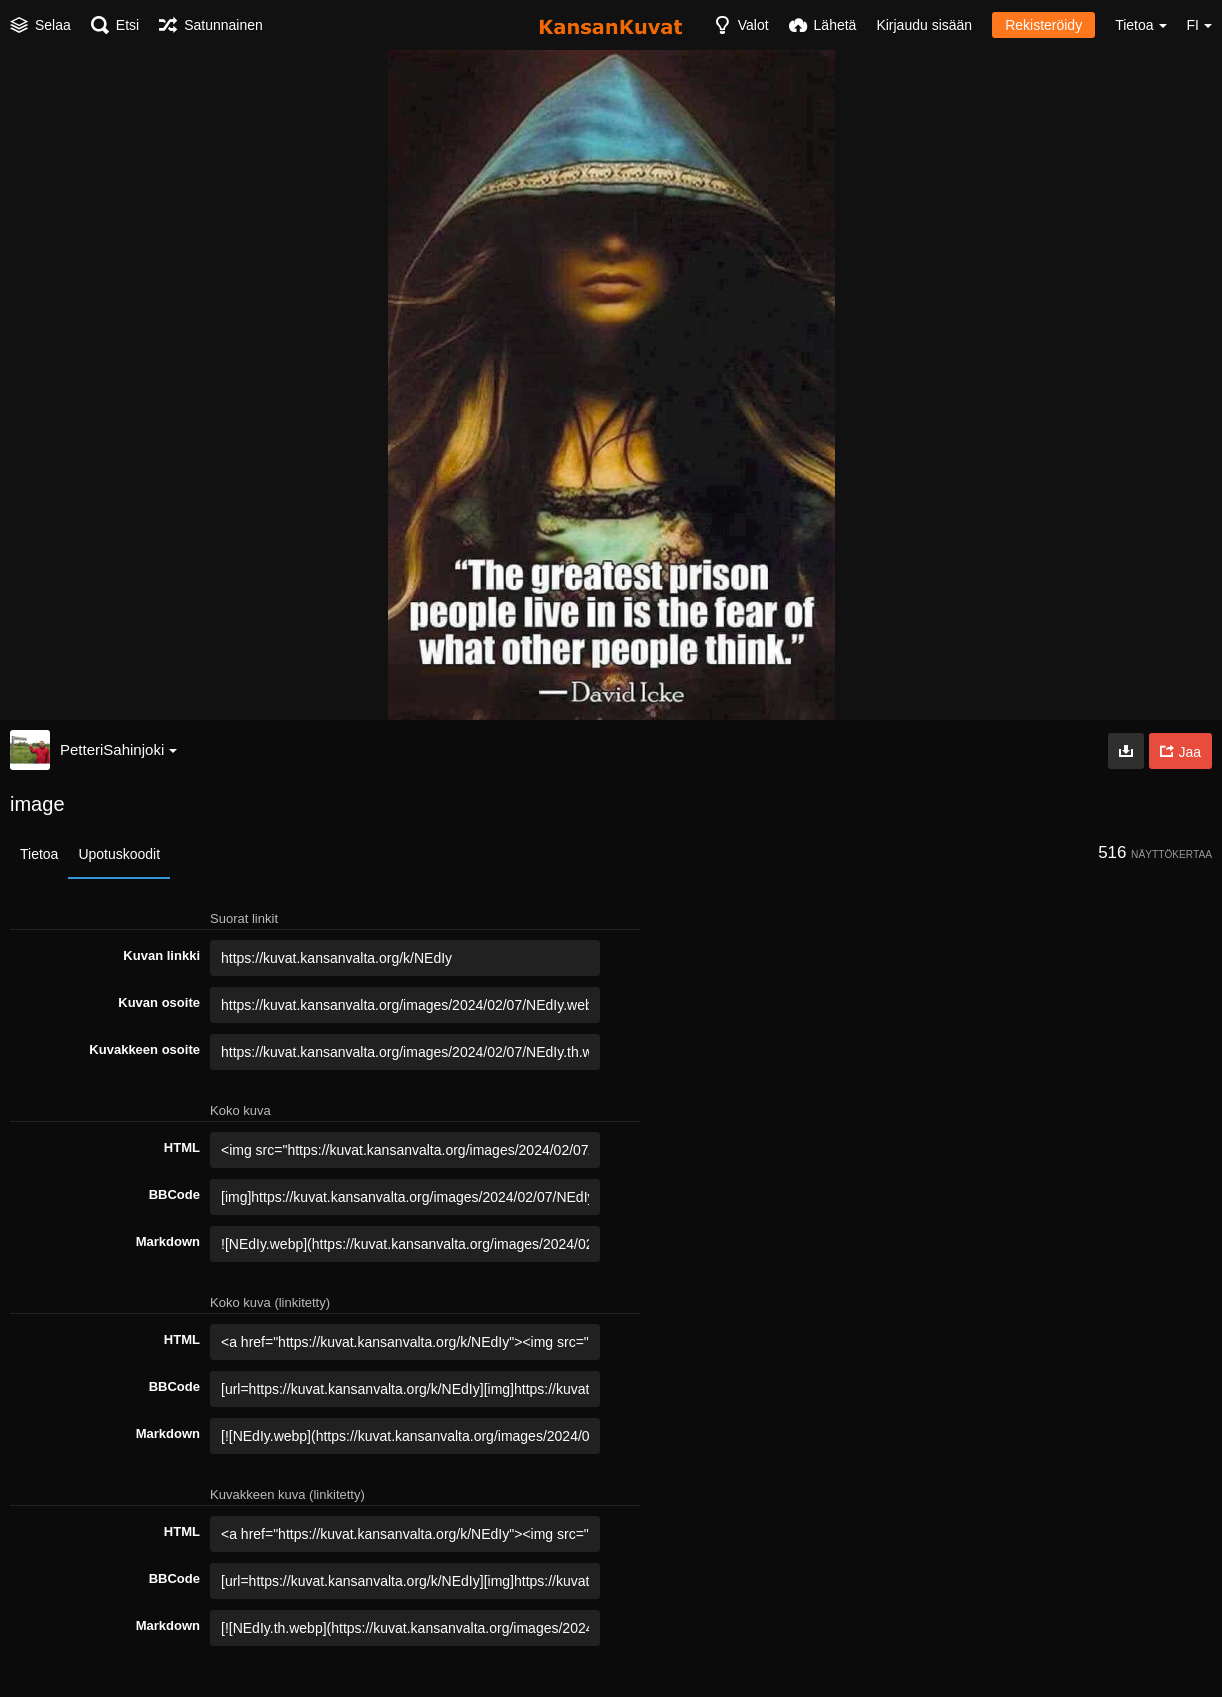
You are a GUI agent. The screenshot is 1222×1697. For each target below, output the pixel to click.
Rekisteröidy (1043, 25)
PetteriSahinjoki (118, 749)
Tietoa (39, 854)
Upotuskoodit (119, 854)
